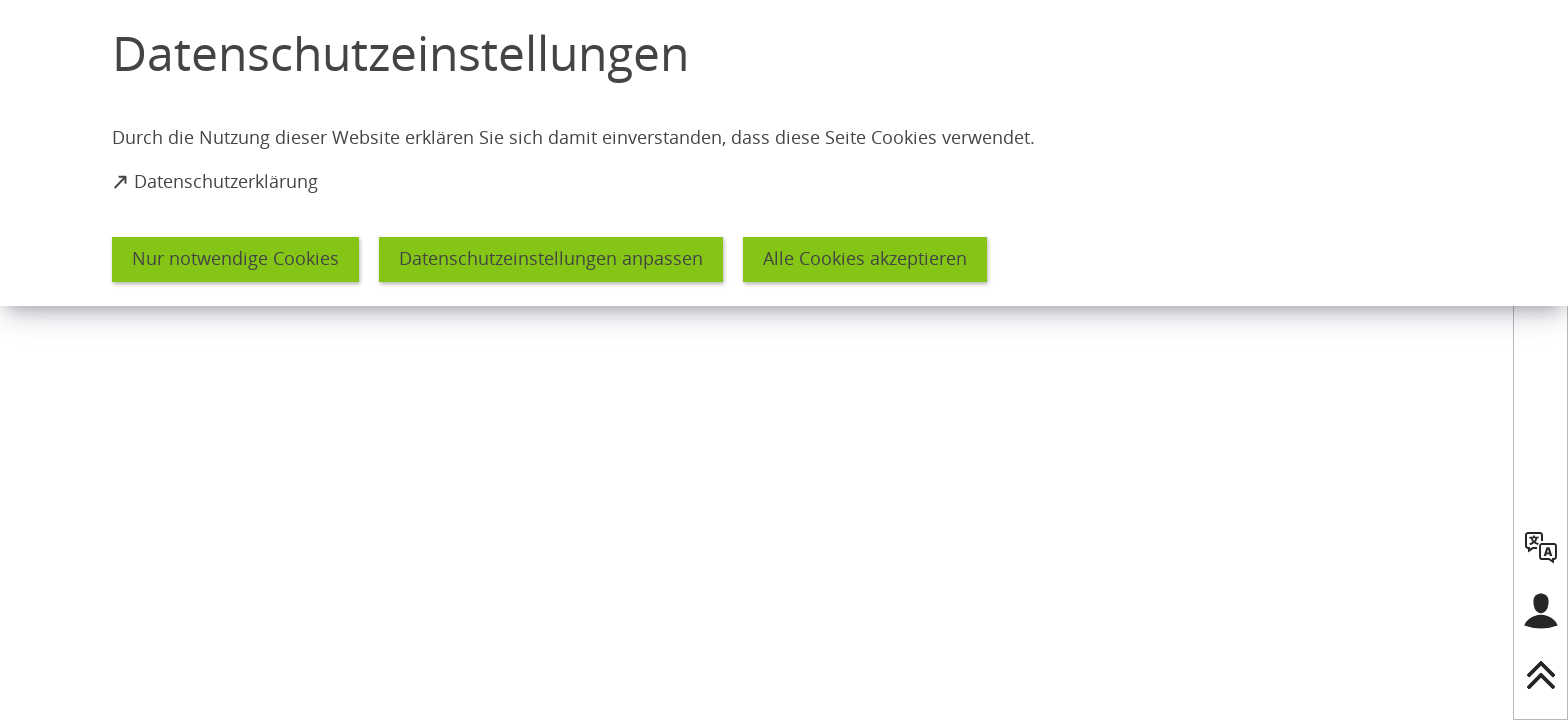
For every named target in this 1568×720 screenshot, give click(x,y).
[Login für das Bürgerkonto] (1541, 611)
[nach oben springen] (1541, 675)
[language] (1541, 547)
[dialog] (784, 153)
